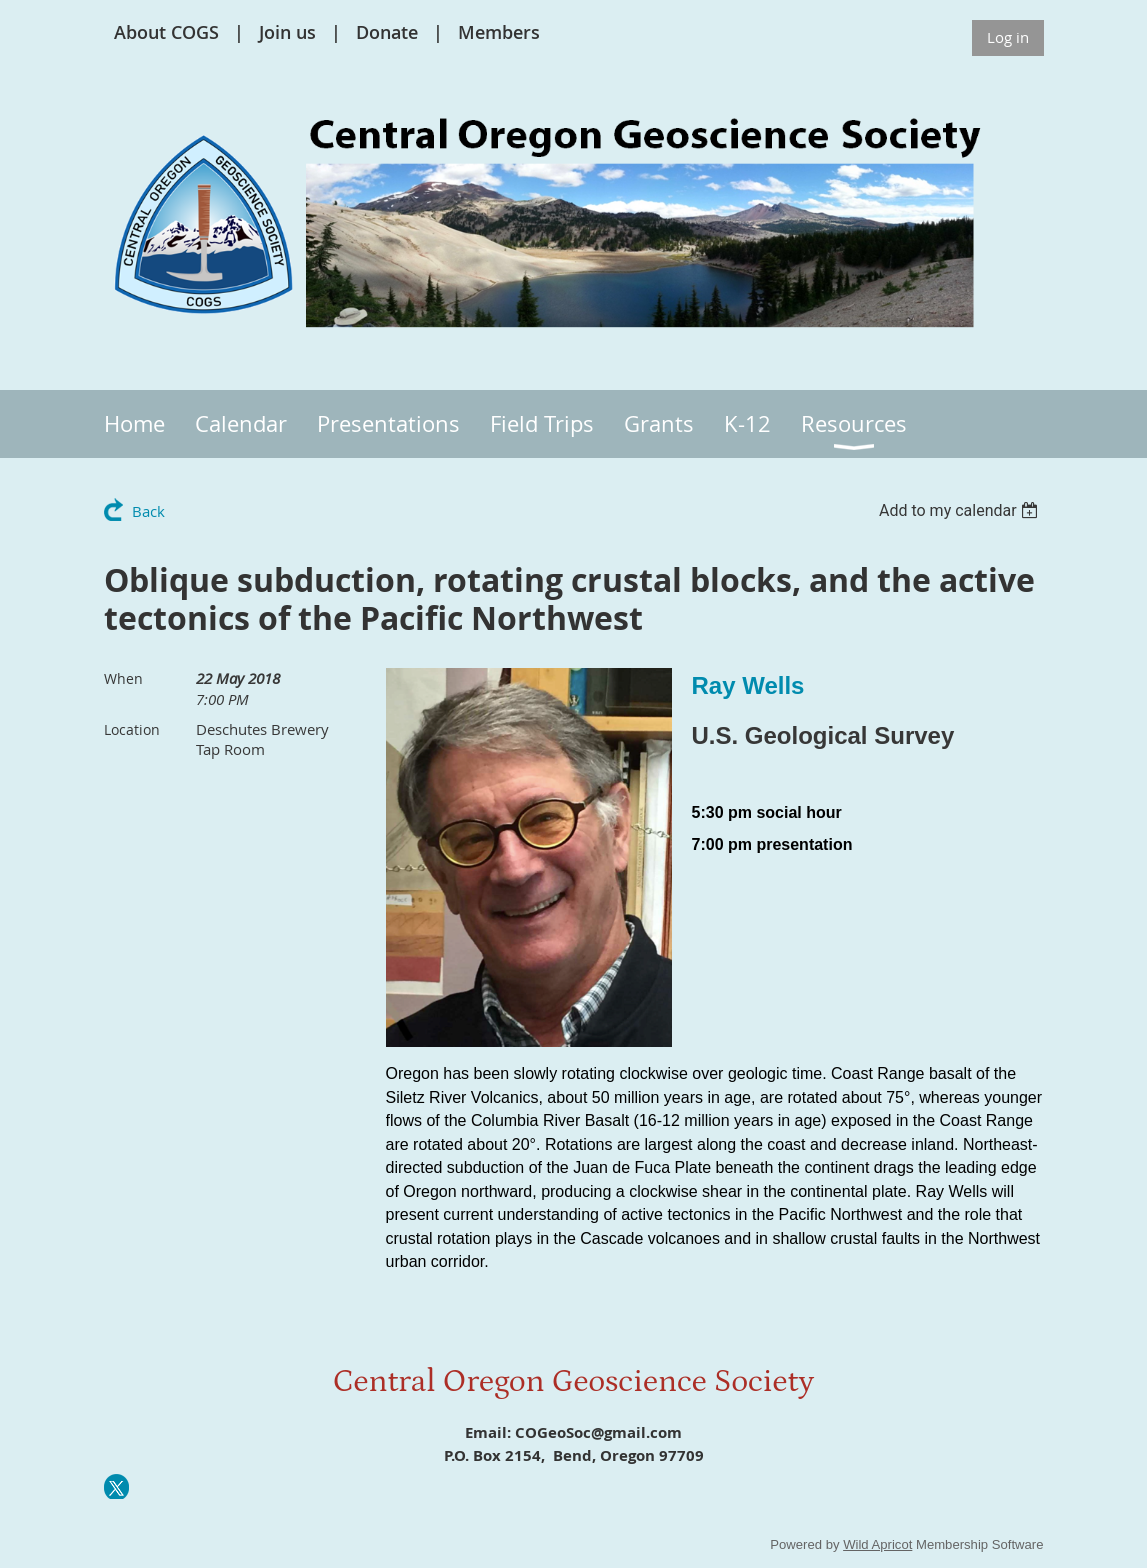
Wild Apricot (877, 1544)
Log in (1008, 37)
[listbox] (961, 510)
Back (148, 511)
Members (499, 32)
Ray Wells (748, 685)
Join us (287, 32)
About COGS (166, 32)
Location (132, 729)
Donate (387, 32)
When (123, 678)
